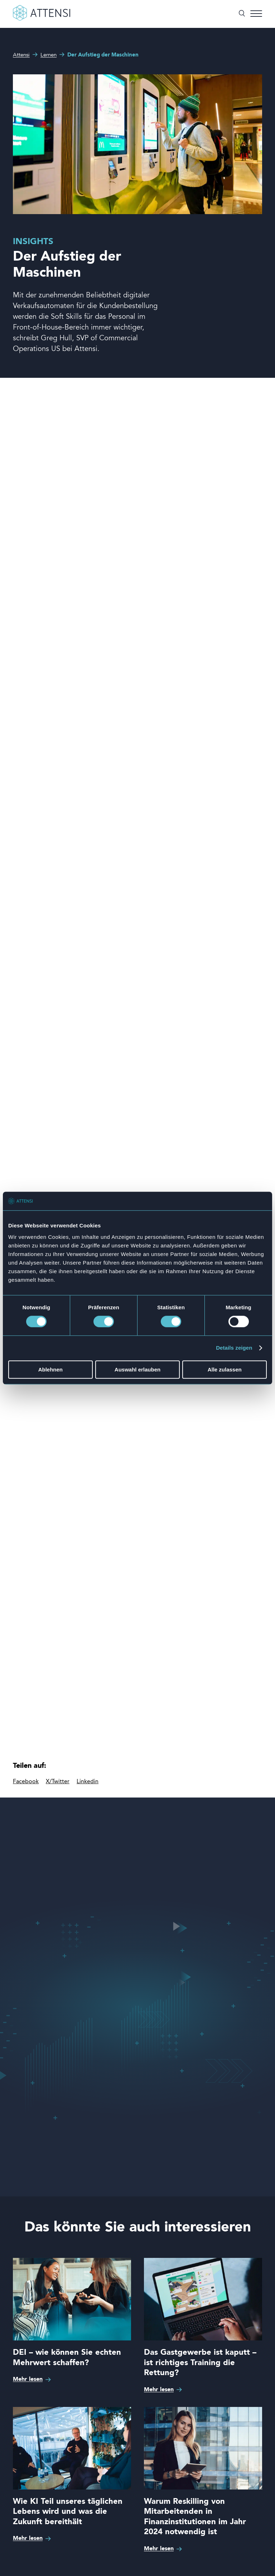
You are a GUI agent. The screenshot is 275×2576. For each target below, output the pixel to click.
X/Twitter (57, 1782)
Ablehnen (50, 1369)
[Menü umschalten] (256, 14)
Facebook (26, 1782)
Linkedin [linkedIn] (87, 1782)
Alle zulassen (225, 1369)
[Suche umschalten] (242, 14)
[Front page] (41, 19)
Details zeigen (234, 1348)
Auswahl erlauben (137, 1369)
